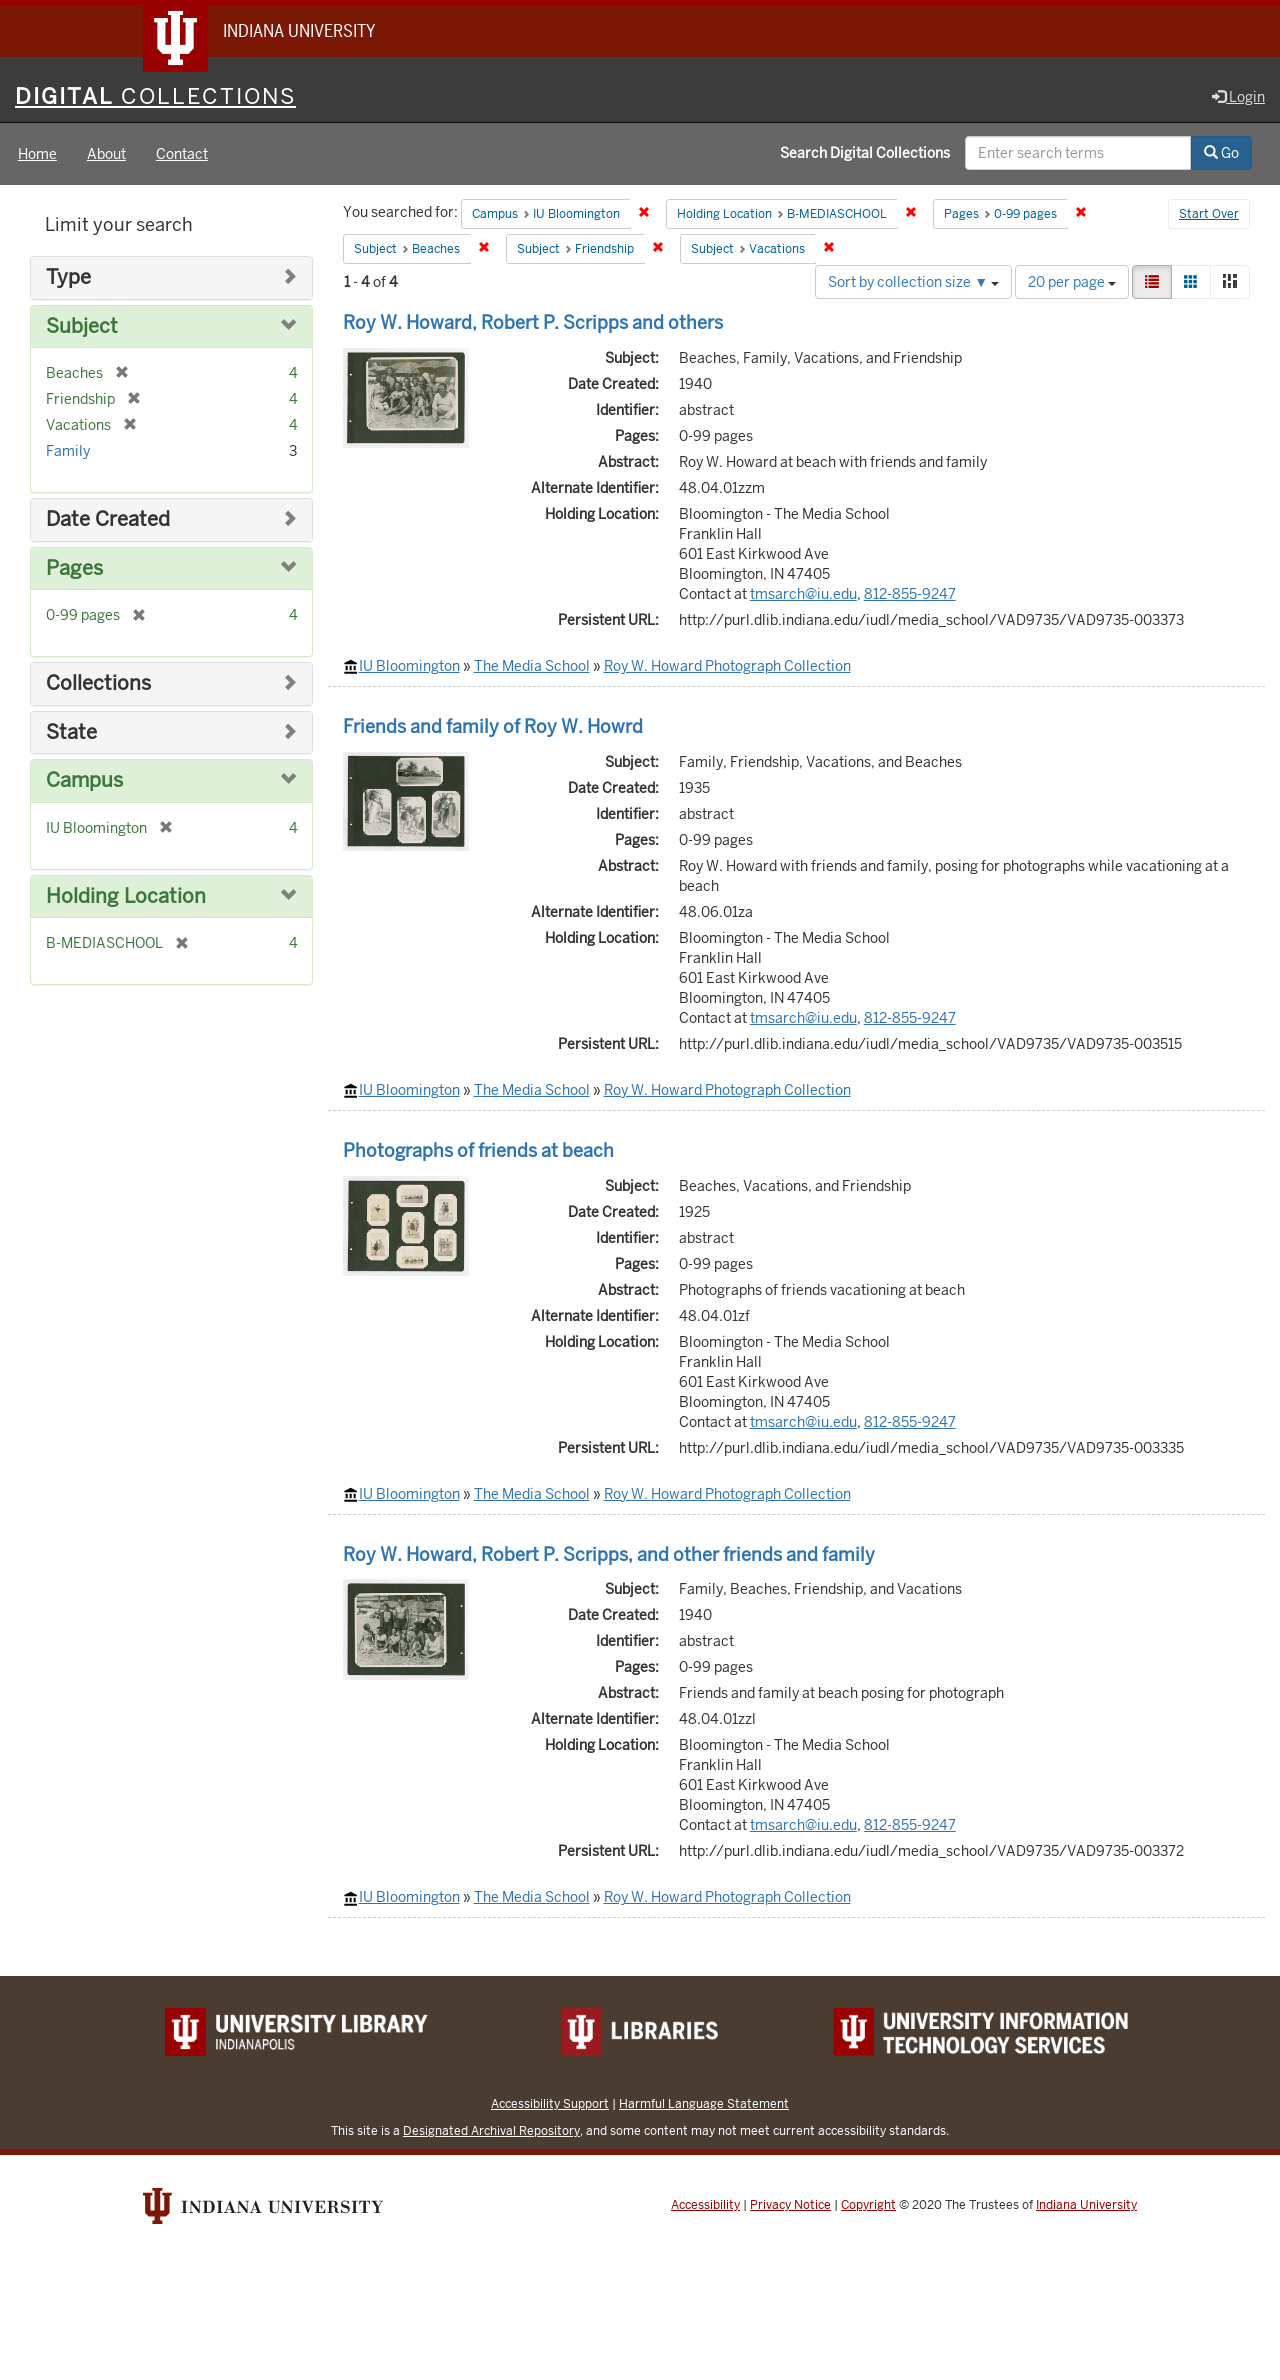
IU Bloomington (409, 666)
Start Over (1209, 214)
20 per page (1072, 282)
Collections (98, 683)
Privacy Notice (790, 2205)
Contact (182, 154)
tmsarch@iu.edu (803, 594)
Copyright (868, 2205)
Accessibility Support (550, 2103)
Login (1238, 97)
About (106, 154)
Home (37, 154)
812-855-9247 (910, 594)
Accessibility (705, 2205)
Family (68, 451)
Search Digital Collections (865, 153)
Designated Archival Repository (491, 2130)
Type (68, 277)
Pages (74, 568)
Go (1221, 153)
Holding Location (126, 896)
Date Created (108, 519)
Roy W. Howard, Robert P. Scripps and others (533, 322)
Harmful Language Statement (704, 2103)
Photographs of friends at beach (478, 1150)
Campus (84, 780)
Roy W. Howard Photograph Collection (727, 666)
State (71, 732)
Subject (82, 326)
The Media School (532, 666)
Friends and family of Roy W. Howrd (493, 726)
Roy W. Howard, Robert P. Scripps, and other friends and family (609, 1554)
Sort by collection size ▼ (913, 282)
